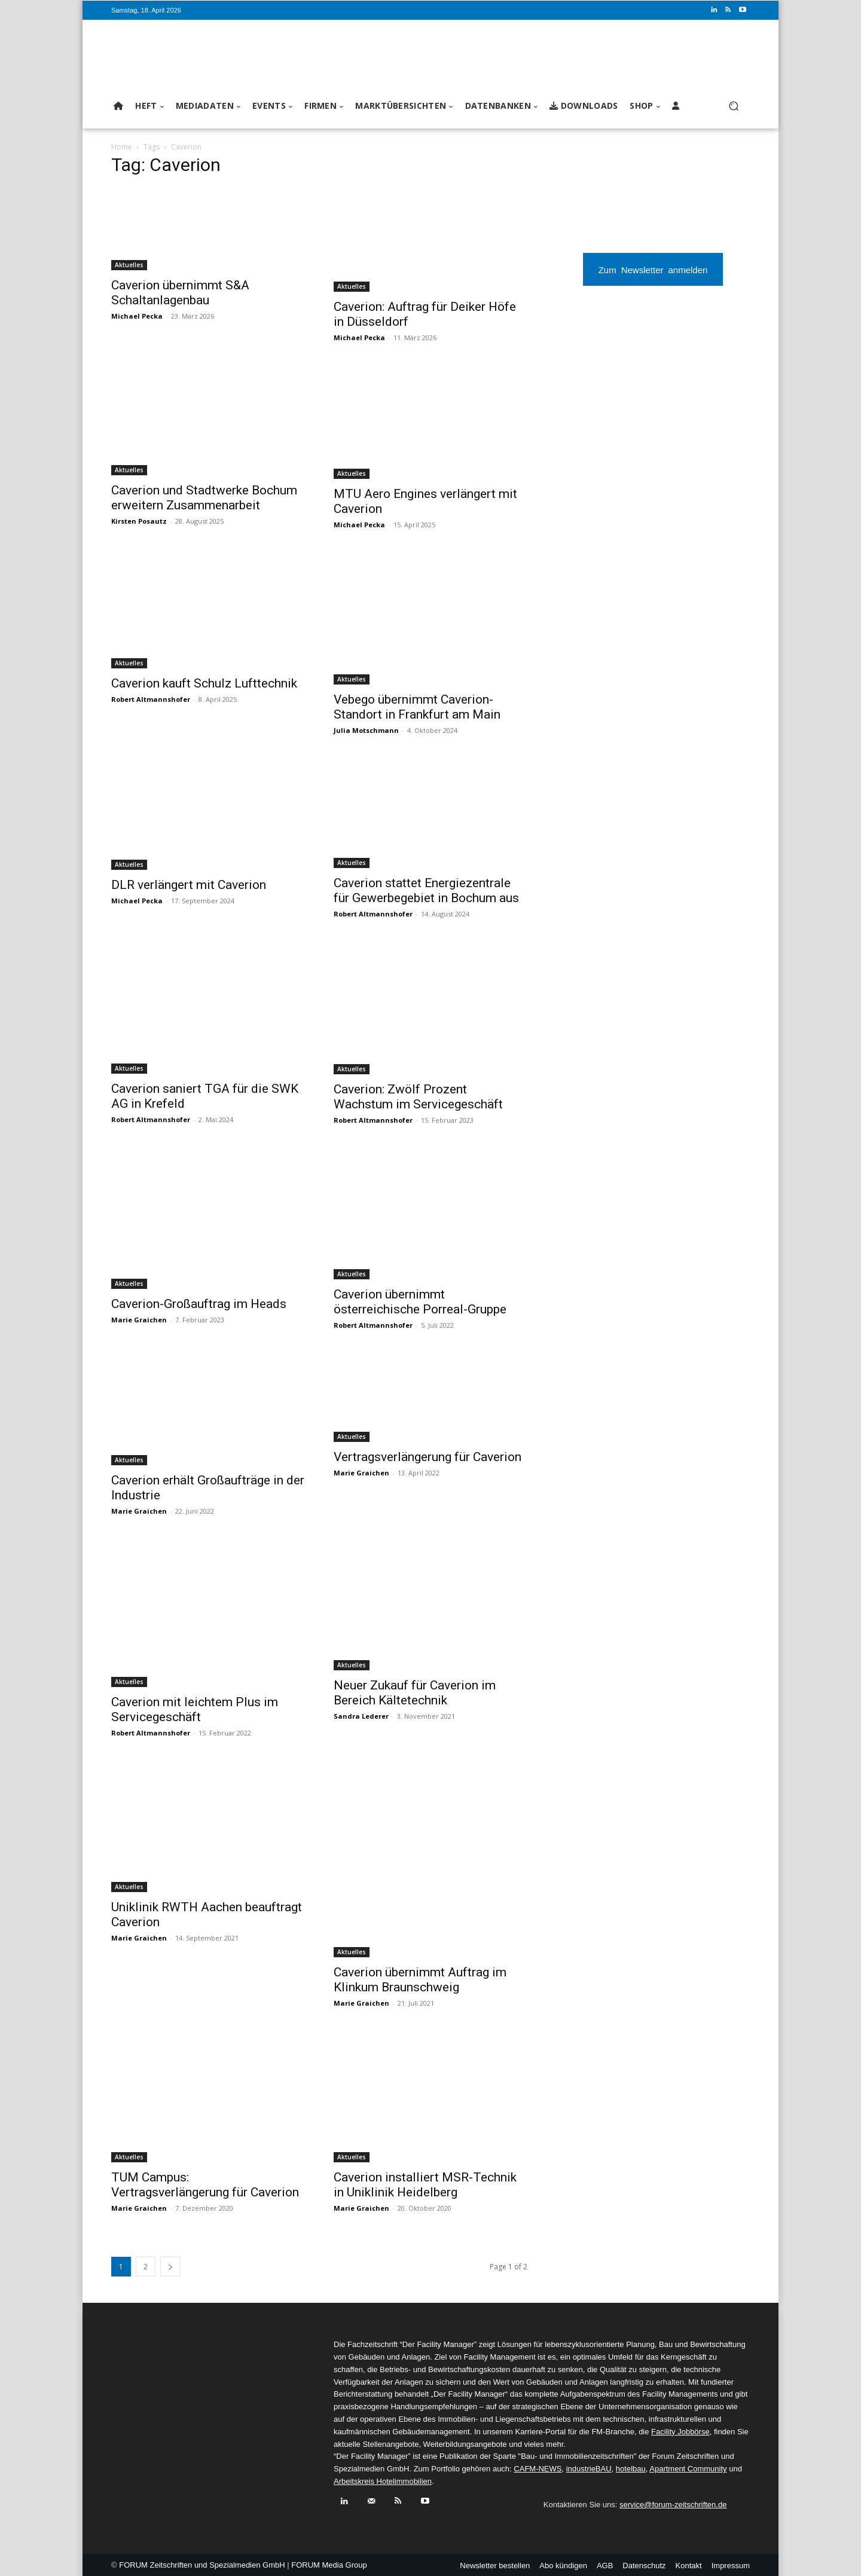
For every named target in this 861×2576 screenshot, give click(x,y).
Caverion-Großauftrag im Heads (198, 1304)
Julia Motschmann (366, 730)
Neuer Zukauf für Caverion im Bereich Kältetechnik (415, 1692)
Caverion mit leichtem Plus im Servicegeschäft (194, 1709)
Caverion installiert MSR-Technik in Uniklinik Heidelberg (425, 2184)
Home (121, 147)
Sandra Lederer (361, 1716)
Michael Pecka (137, 315)
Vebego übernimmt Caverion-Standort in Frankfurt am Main (417, 707)
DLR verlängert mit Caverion (188, 885)
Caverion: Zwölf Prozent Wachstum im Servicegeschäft (418, 1096)
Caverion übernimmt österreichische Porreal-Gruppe (420, 1301)
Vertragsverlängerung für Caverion (427, 1457)
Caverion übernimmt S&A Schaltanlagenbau (180, 292)
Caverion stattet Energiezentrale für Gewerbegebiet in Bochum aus (426, 890)
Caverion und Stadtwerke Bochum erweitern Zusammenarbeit (204, 497)
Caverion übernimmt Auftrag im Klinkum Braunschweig (420, 1979)
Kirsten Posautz (139, 521)
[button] (733, 106)
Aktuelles (129, 265)
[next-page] (170, 2266)
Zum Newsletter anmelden (653, 269)
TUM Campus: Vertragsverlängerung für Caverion (205, 2184)
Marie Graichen (139, 1319)
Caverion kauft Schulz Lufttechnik (204, 683)
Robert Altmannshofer (150, 699)
